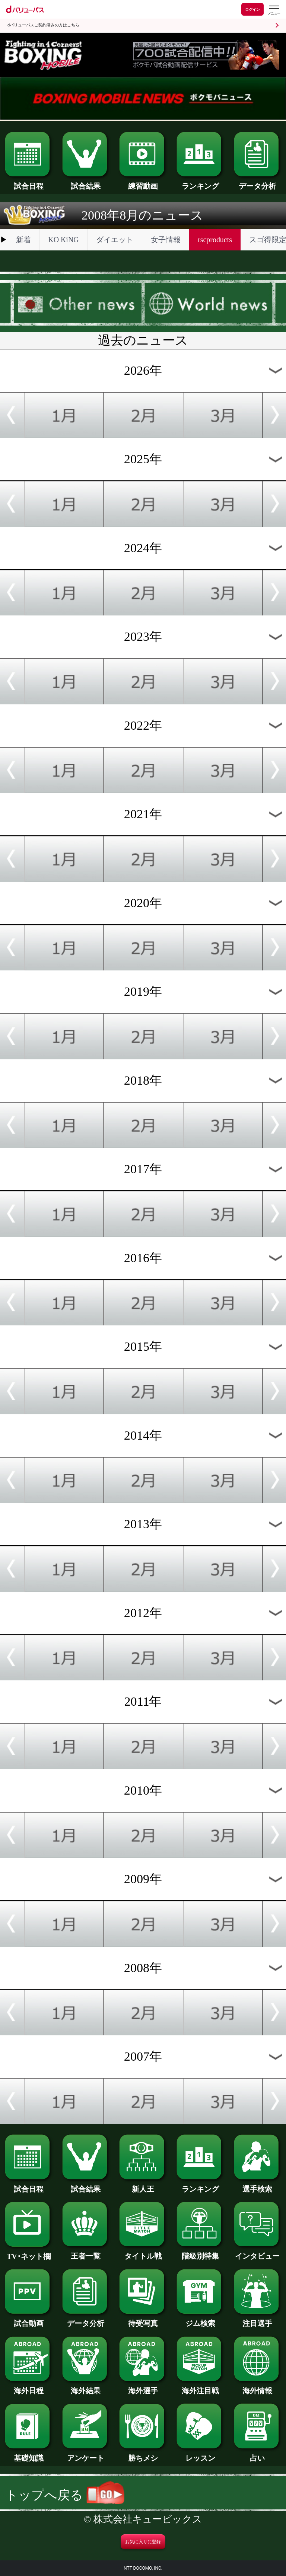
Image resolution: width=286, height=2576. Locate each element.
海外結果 (86, 2387)
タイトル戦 (143, 2252)
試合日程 (28, 182)
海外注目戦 (200, 2387)
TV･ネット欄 (28, 2252)
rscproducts (215, 240)
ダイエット (114, 240)
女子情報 (166, 240)
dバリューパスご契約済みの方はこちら (43, 25)
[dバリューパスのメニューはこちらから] (273, 10)
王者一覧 (86, 2252)
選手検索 (257, 2185)
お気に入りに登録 (143, 2541)
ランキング (200, 182)
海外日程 (28, 2387)
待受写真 (143, 2319)
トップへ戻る (64, 2495)
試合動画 (28, 2319)
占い (257, 2454)
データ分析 (257, 182)
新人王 (143, 2185)
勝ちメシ (143, 2454)
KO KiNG (63, 240)
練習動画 (143, 182)
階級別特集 (200, 2252)
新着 (23, 240)
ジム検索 (200, 2319)
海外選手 (143, 2387)
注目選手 (257, 2319)
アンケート (86, 2454)
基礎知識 (28, 2454)
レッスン (200, 2454)
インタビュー (257, 2252)
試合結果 (86, 182)
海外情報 (257, 2387)
